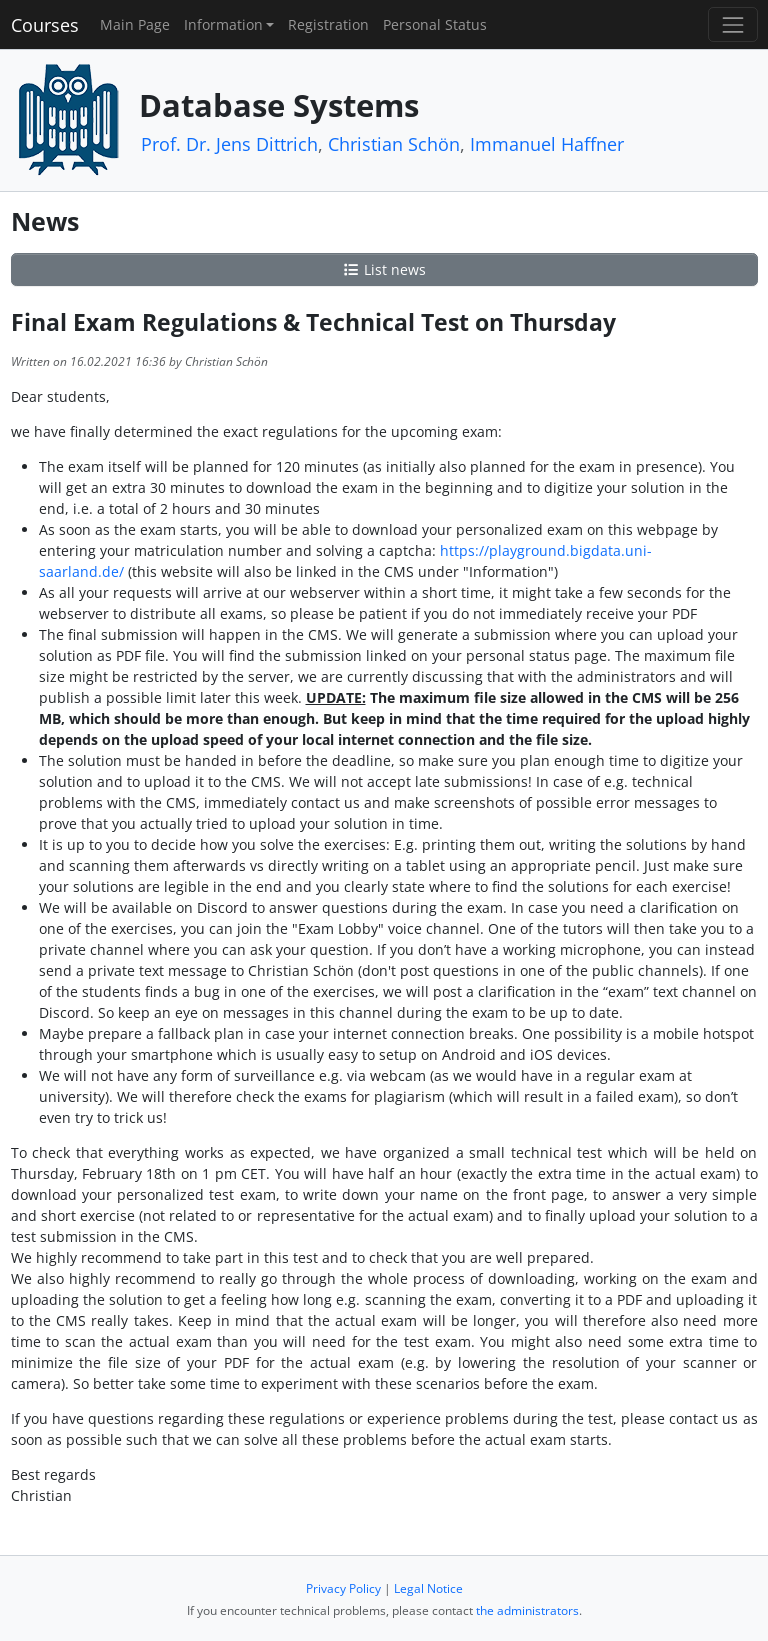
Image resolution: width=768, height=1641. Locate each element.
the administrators (527, 1610)
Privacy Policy (343, 1588)
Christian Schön (394, 144)
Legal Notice (428, 1588)
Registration (328, 24)
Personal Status (435, 24)
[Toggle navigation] (732, 24)
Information (223, 24)
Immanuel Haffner (547, 144)
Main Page (135, 24)
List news (384, 269)
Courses (45, 25)
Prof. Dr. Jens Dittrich (229, 144)
